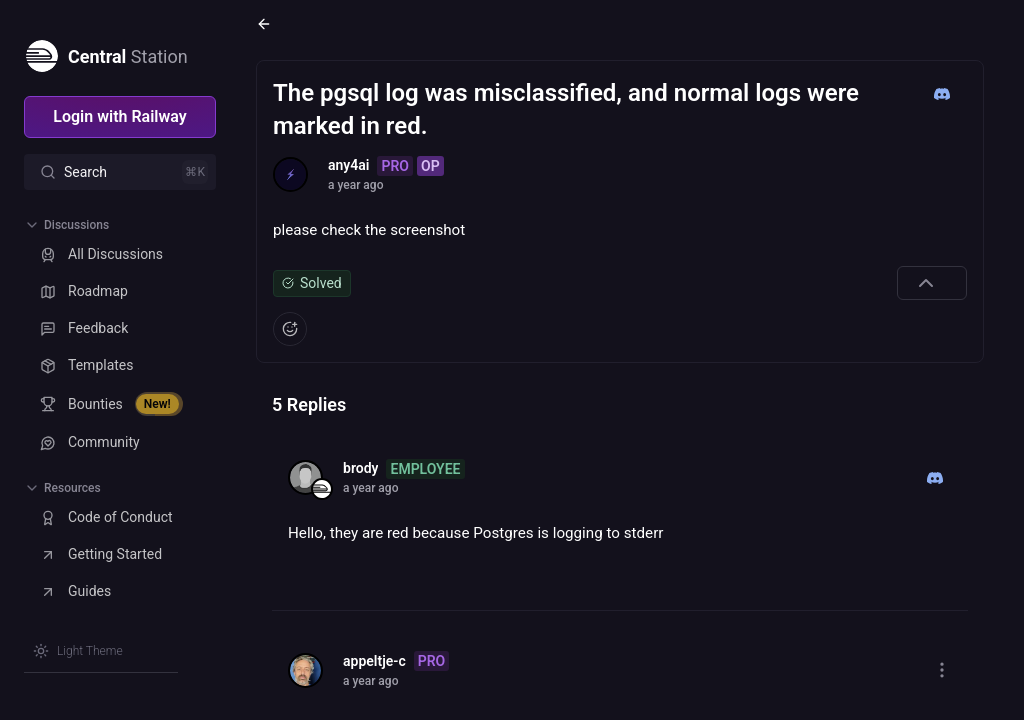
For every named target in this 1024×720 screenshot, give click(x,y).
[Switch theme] (78, 651)
